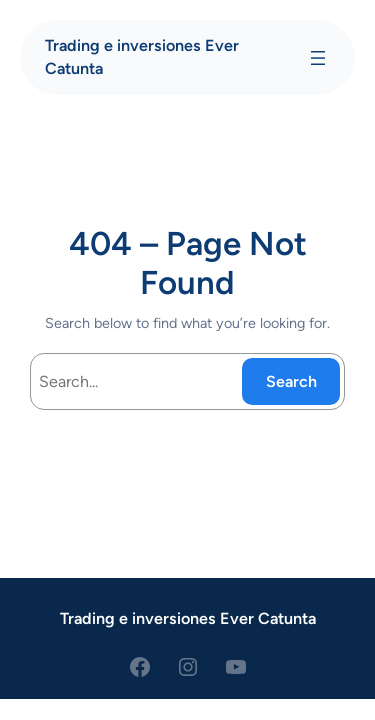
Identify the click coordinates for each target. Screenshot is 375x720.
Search (291, 381)
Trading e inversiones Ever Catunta (188, 618)
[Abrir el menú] (318, 58)
